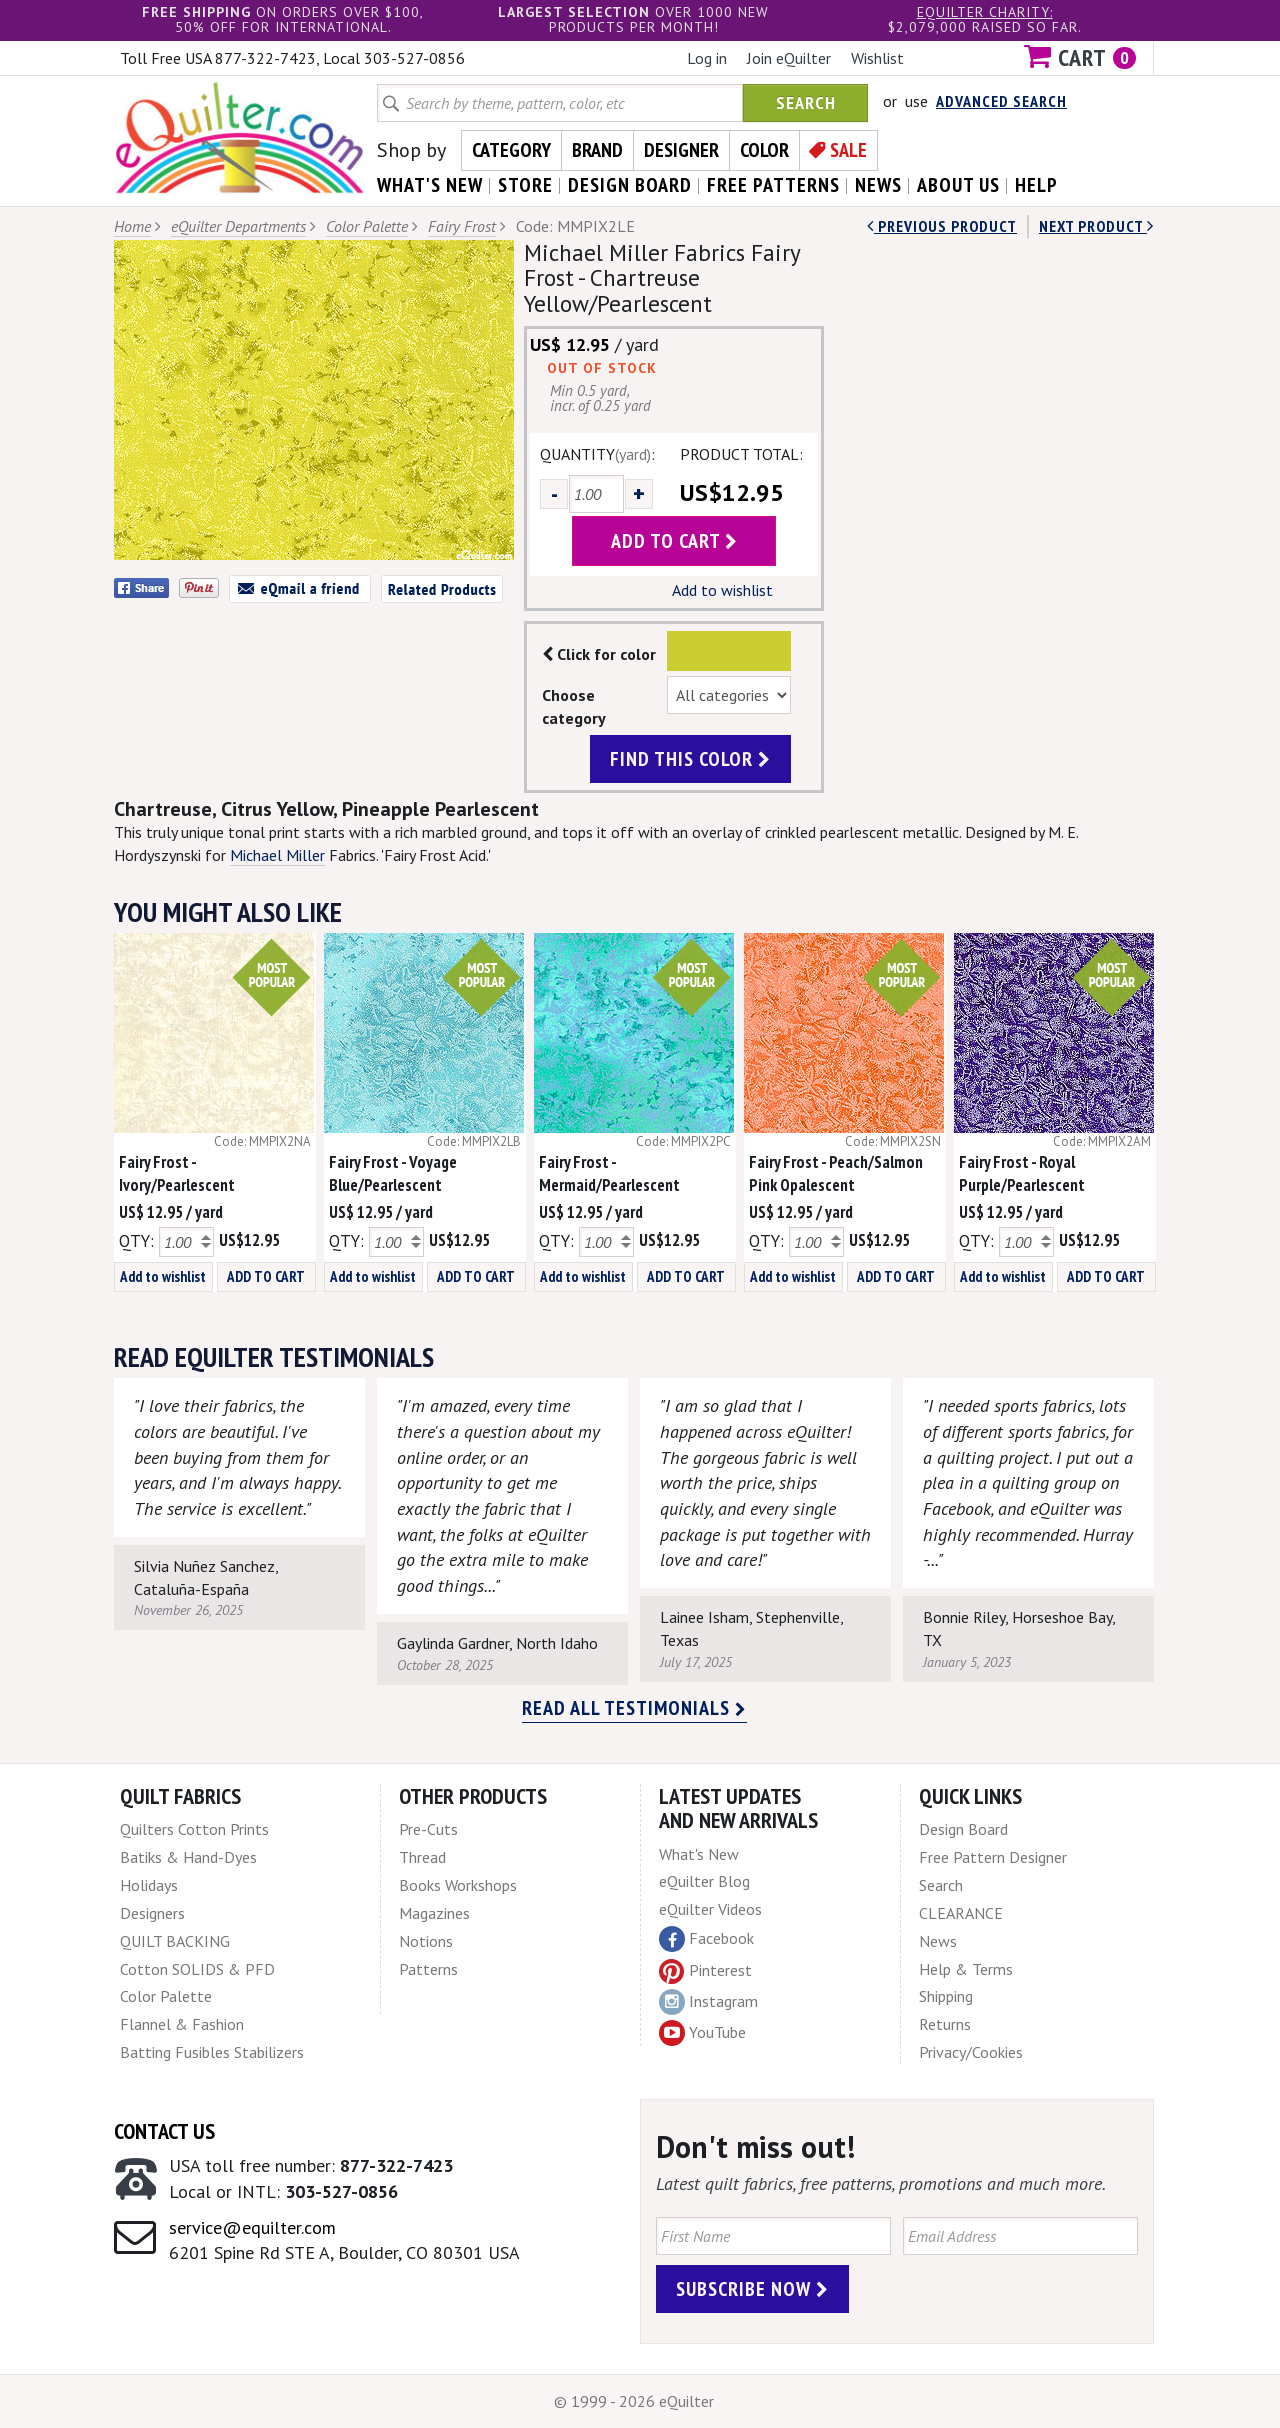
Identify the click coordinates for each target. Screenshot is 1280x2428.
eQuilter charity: (985, 12)
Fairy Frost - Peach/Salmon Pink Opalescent (836, 1173)
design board (630, 185)
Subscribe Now (752, 2289)
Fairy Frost (462, 226)
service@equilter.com (252, 2227)
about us (958, 185)
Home (132, 226)
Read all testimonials (634, 1708)
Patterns (428, 1969)
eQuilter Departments (238, 226)
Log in (707, 58)
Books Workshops (458, 1885)
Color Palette (367, 226)
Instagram (708, 2002)
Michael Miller (277, 855)
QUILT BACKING (175, 1941)
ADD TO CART (266, 1276)
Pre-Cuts (428, 1829)
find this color (690, 759)
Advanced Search (1001, 101)
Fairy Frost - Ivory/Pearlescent (177, 1173)
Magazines (434, 1913)
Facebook (706, 1939)
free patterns (773, 185)
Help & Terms (966, 1969)
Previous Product (942, 226)
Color (764, 150)
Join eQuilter (789, 58)
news (878, 185)
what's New (430, 185)
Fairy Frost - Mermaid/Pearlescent (609, 1173)
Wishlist (877, 58)
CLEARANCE (961, 1913)
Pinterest (705, 1970)
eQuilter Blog (704, 1881)
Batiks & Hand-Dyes (188, 1857)
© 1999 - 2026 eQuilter (634, 2401)
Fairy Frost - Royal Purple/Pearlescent (1022, 1173)
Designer (681, 150)
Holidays (149, 1885)
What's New (699, 1854)
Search (806, 102)
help (1036, 185)
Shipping (946, 1996)
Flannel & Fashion (182, 2024)
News (938, 1941)
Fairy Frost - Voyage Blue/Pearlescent (393, 1173)
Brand (597, 150)
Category (511, 150)
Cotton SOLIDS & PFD (197, 1969)
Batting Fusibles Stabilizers (212, 2052)
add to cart (674, 541)
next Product (1096, 226)
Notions (426, 1941)
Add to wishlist (722, 590)
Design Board (963, 1829)
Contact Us (164, 2131)
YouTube (702, 2033)
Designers (152, 1913)
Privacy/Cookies (971, 2052)
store (525, 185)
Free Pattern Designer (993, 1857)
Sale (848, 150)
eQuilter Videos (710, 1909)
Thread (422, 1857)
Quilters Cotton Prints (194, 1829)
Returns (945, 2024)
